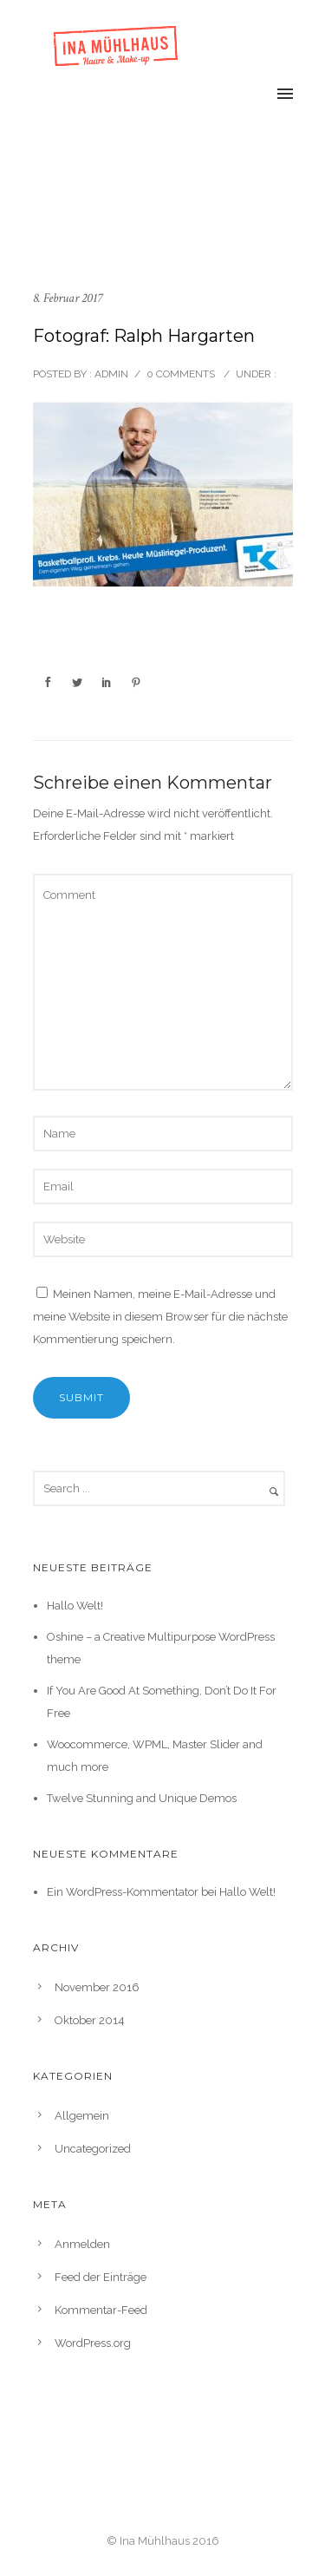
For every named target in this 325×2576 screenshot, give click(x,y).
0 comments (180, 374)
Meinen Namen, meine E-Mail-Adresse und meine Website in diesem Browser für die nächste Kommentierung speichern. (160, 1317)
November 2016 (97, 1987)
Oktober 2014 (90, 2020)
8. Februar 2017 (67, 298)
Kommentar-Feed (101, 2310)
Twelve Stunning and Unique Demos (142, 1798)
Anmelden (82, 2244)
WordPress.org (93, 2343)
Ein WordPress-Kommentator (122, 1891)
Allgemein (82, 2115)
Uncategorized (93, 2148)
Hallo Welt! (75, 1605)
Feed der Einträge (100, 2277)
